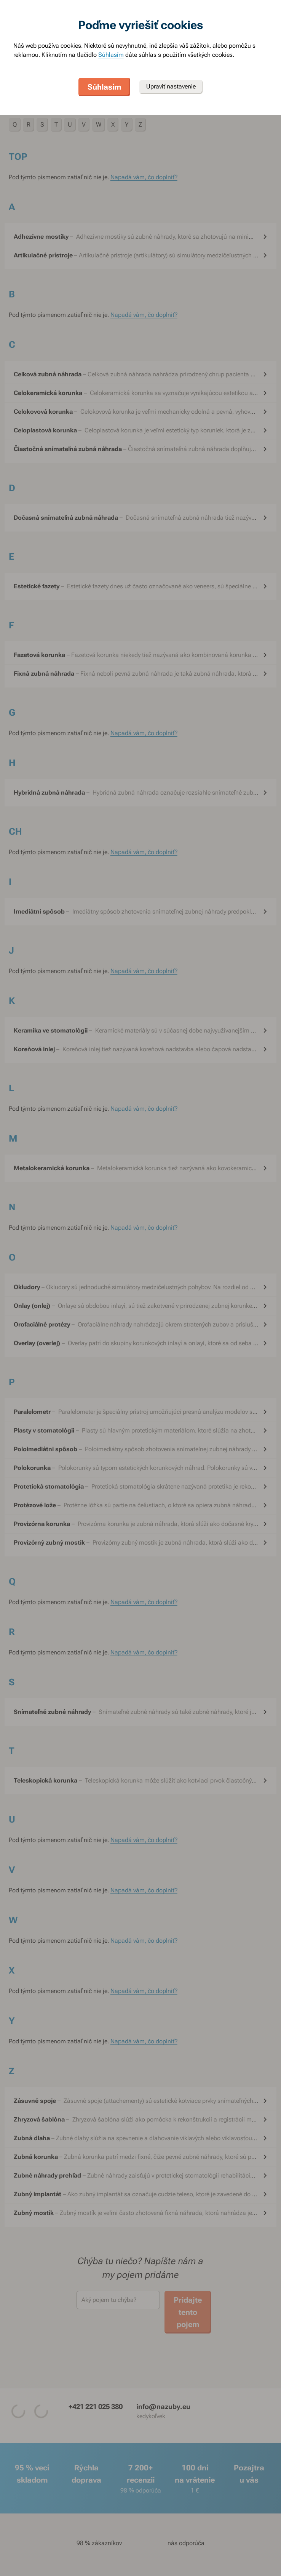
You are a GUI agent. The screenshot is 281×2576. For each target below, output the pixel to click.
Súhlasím (111, 54)
